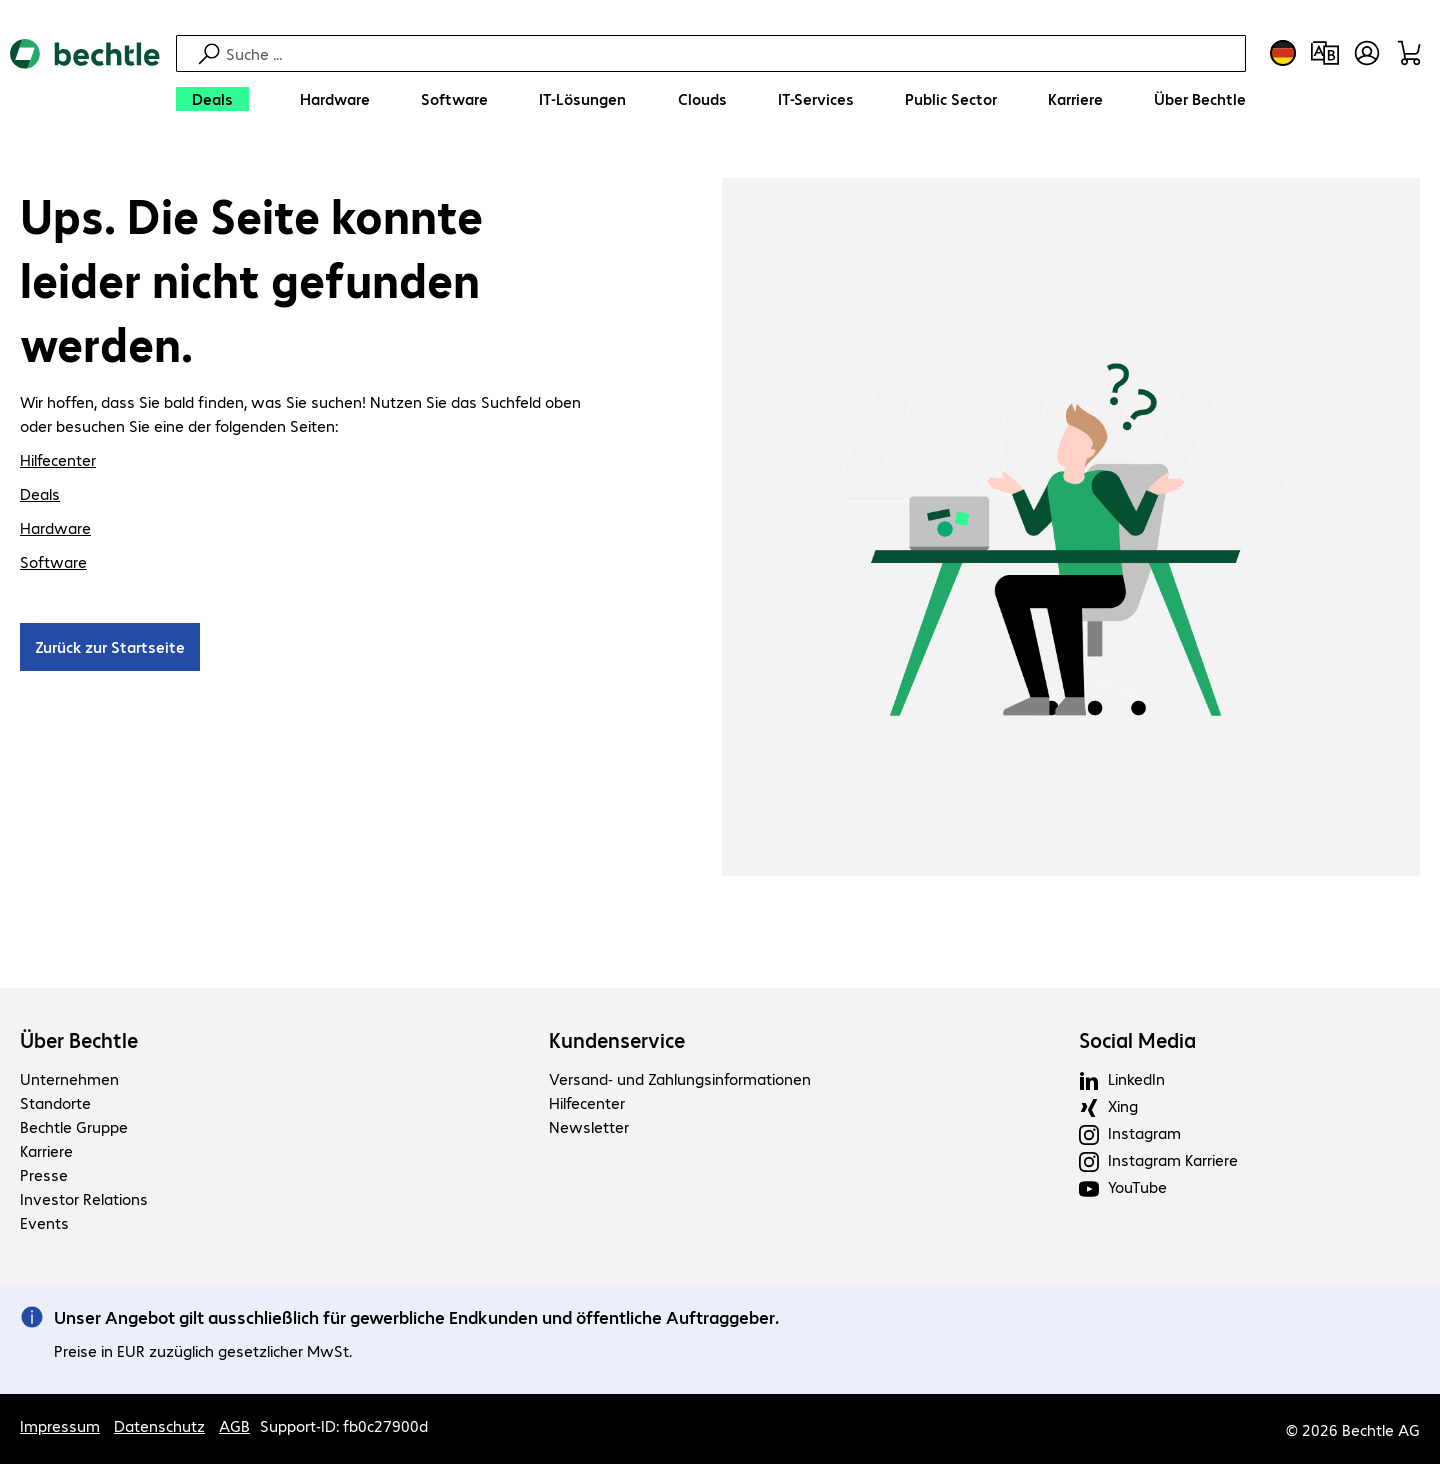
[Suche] (733, 53)
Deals (40, 496)
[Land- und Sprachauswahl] (1283, 53)
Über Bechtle (79, 1043)
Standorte (55, 1105)
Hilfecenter (58, 462)
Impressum (60, 1428)
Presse (44, 1177)
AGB (234, 1428)
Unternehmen (69, 1081)
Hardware (55, 530)
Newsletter (589, 1129)
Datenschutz (159, 1428)
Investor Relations (84, 1201)
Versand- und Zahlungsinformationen (680, 1081)
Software (53, 564)
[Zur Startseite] (85, 80)
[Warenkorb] (1409, 53)
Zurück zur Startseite (110, 649)
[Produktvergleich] (1325, 53)
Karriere (46, 1153)
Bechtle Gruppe (74, 1129)
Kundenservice (617, 1043)
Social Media (1137, 1043)
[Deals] (212, 99)
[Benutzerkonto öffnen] (1367, 53)
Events (44, 1225)
